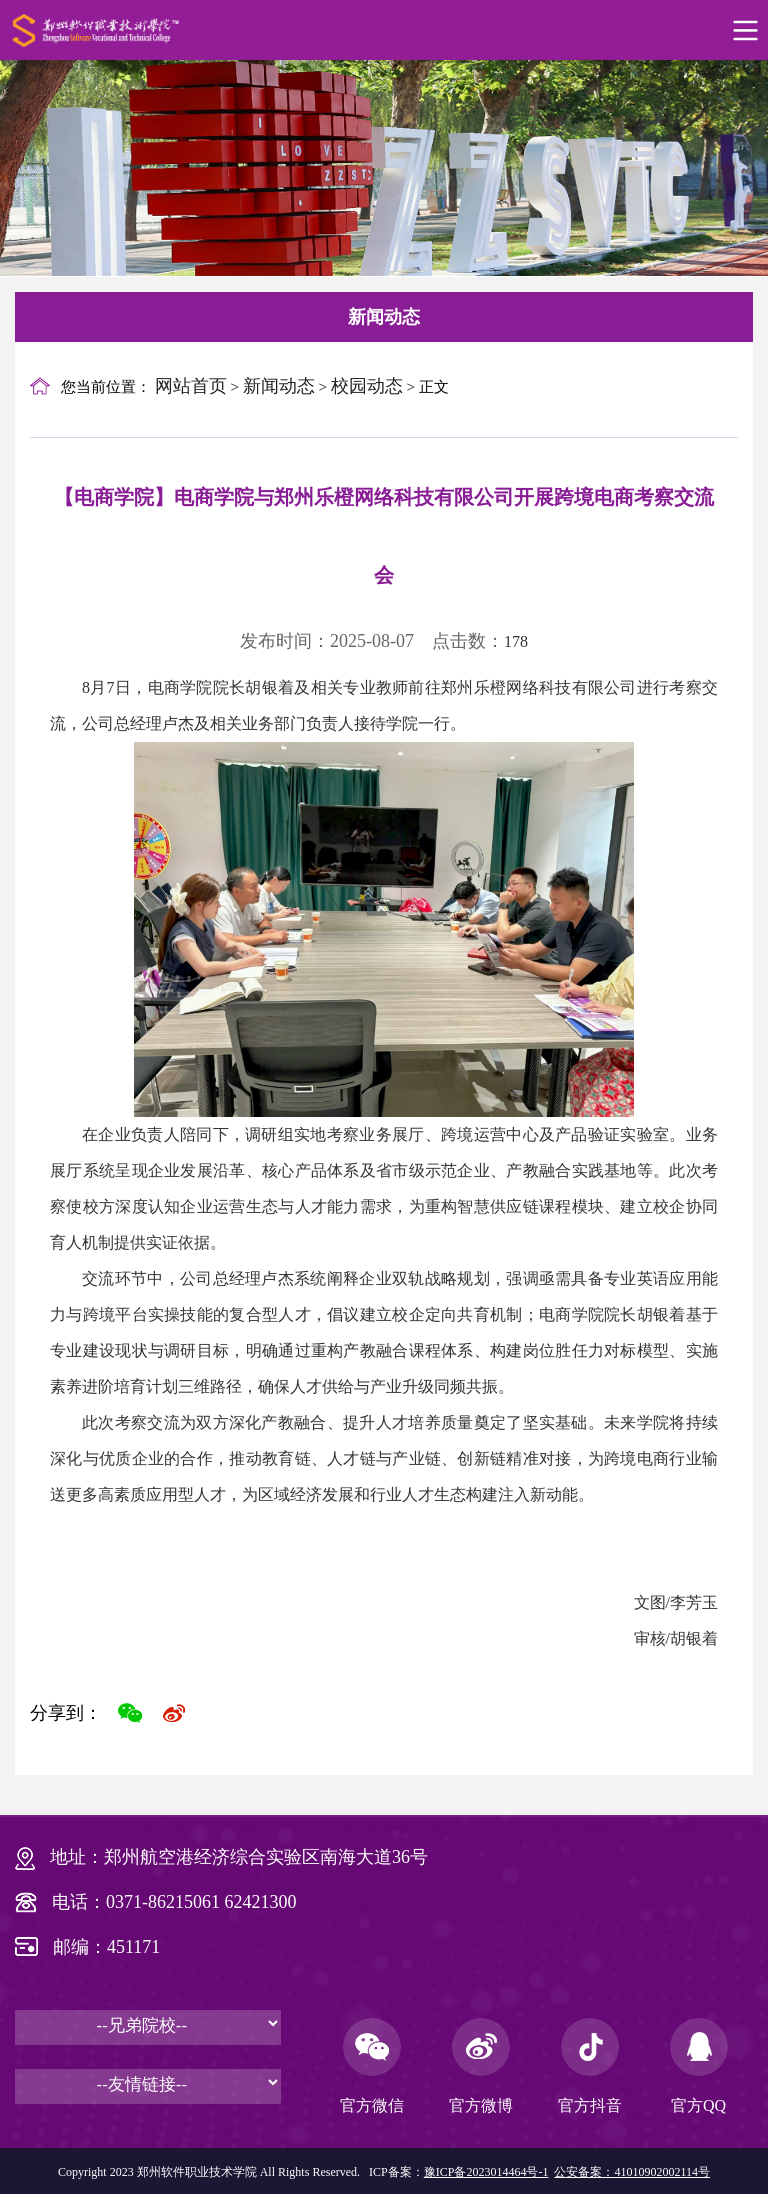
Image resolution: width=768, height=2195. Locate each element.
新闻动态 (384, 317)
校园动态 (367, 386)
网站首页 (191, 386)
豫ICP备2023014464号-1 (486, 2172)
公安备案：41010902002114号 (632, 2172)
